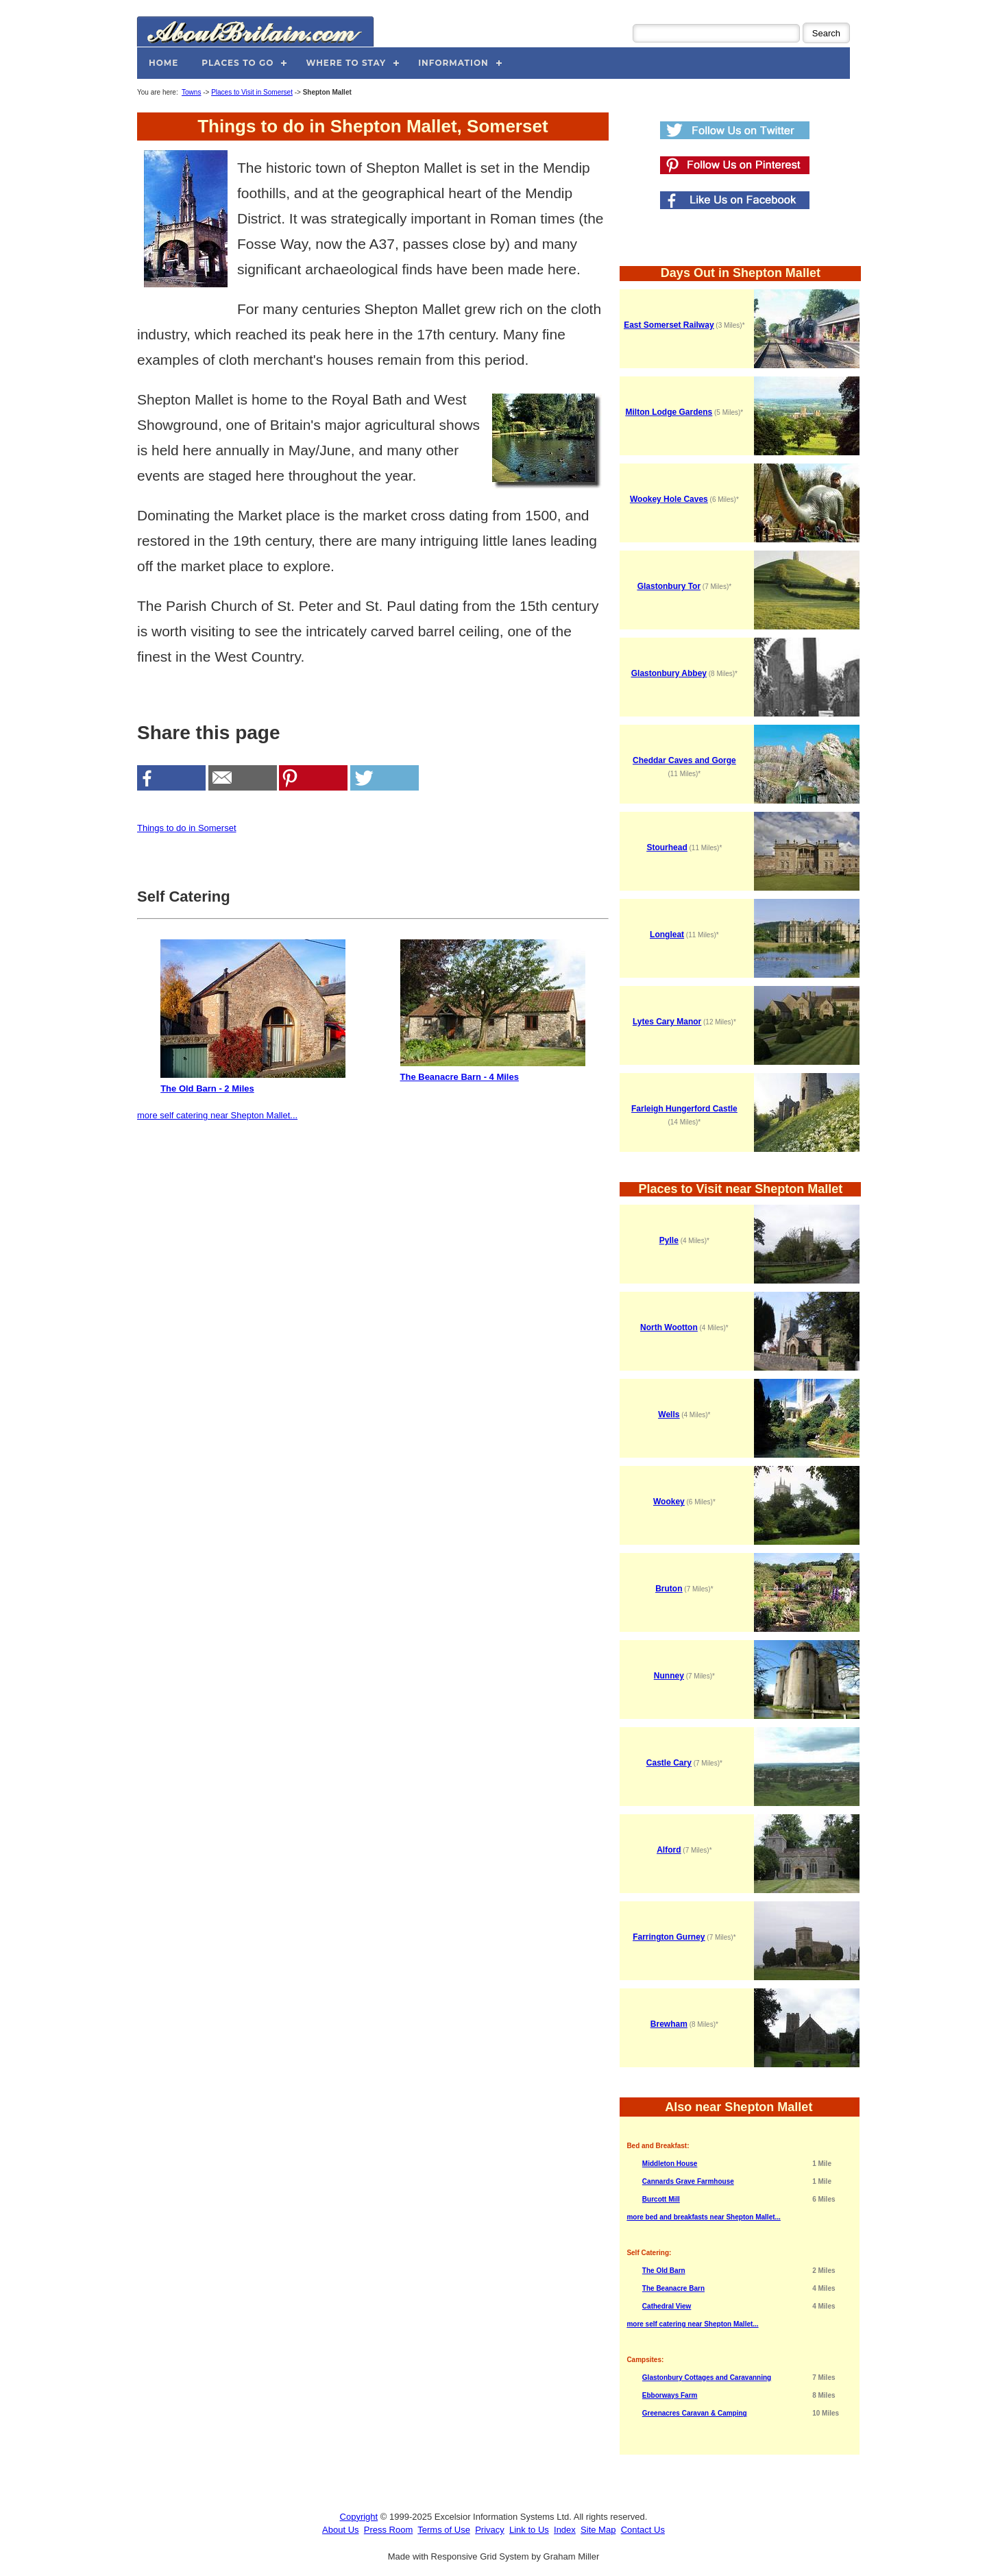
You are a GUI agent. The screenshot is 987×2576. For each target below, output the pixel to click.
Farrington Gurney (669, 1937)
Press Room (388, 2530)
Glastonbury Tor (668, 586)
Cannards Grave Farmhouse (688, 2181)
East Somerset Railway (669, 325)
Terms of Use (443, 2530)
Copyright (359, 2517)
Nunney (669, 1676)
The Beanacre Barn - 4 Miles (492, 1010)
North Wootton (669, 1327)
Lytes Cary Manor (667, 1021)
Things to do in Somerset (186, 828)
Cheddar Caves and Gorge (684, 760)
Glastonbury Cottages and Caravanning (706, 2377)
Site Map (598, 2530)
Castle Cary (669, 1763)
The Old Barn (663, 2270)
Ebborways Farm (670, 2395)
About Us (340, 2530)
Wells (668, 1414)
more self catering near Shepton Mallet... (217, 1115)
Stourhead (666, 847)
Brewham (668, 2024)
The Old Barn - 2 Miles (252, 1016)
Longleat (667, 934)
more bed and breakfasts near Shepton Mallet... (703, 2217)
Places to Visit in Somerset (252, 92)
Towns (191, 92)
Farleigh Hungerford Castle (684, 1109)
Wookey (669, 1501)
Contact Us (643, 2530)
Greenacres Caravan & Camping (694, 2413)
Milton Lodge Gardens (669, 412)
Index (565, 2530)
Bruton (668, 1588)
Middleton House (670, 2163)
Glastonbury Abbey (669, 673)
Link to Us (529, 2530)
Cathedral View (667, 2306)
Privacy (489, 2530)
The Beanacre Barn (673, 2288)
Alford (669, 1850)
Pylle (669, 1240)
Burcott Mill (661, 2199)
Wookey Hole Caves (669, 499)
